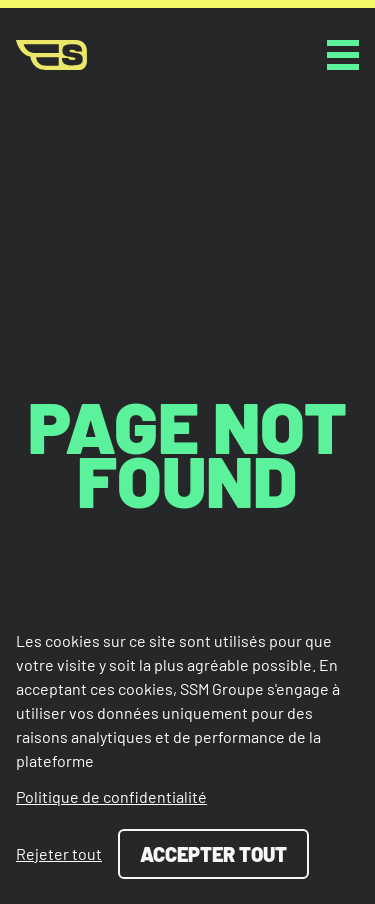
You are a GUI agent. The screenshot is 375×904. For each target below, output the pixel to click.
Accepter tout (213, 854)
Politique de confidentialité (111, 796)
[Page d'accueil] (51, 55)
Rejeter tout (59, 853)
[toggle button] (343, 55)
